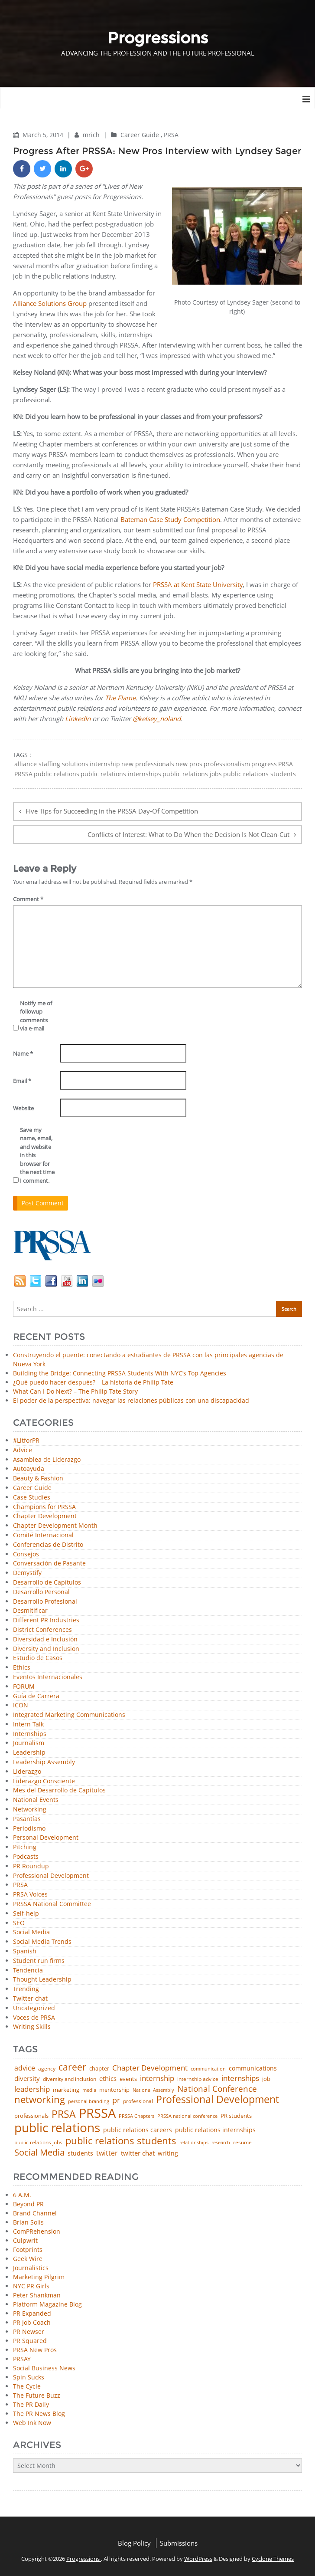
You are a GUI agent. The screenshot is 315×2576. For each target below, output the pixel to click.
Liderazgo (27, 1771)
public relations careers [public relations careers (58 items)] (137, 2130)
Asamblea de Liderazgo (47, 1460)
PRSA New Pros (35, 2350)
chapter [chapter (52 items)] (99, 2068)
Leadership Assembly (44, 1762)
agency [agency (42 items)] (46, 2068)
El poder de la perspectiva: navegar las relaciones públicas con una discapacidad (131, 1400)
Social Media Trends (42, 1942)
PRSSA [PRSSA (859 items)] (97, 2113)
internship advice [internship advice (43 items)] (197, 2079)
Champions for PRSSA (44, 1507)
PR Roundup (31, 1866)
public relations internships (121, 774)
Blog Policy (134, 2543)
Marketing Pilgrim (39, 2277)
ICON (20, 1705)
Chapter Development (45, 1516)
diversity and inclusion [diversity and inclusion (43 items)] (69, 2079)
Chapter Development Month (55, 1525)
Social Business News (44, 2368)
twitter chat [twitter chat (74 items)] (138, 2153)
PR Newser (28, 2331)
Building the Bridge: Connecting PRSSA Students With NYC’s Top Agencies (119, 1373)
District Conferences (42, 1630)
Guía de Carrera (36, 1696)
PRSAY (22, 2359)
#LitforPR (26, 1440)
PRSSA (23, 774)
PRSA (171, 135)
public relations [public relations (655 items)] (57, 2128)
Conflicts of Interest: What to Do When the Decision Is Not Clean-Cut (188, 834)
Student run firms (39, 1961)
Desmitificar (30, 1611)
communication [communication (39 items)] (208, 2068)
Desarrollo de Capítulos (47, 1582)
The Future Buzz (36, 2395)
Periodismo (29, 1828)
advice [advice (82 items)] (24, 2068)
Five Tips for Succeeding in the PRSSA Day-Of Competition (112, 811)
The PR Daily (31, 2404)
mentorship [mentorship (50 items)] (114, 2090)
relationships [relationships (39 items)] (193, 2142)
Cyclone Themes (273, 2559)
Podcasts (26, 1857)
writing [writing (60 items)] (168, 2153)
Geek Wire (27, 2258)
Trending (26, 1989)
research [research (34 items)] (220, 2142)
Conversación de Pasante (49, 1563)
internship (105, 764)
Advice (22, 1450)
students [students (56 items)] (80, 2153)
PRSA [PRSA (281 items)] (64, 2115)
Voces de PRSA (34, 2017)
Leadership (29, 1752)
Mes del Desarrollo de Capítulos (59, 1790)
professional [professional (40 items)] (138, 2101)
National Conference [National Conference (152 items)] (217, 2088)
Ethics (21, 1667)
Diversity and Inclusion (46, 1649)
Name (23, 1053)
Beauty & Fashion (38, 1478)
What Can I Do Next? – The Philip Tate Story (75, 1391)
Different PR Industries (46, 1620)
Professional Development (51, 1876)
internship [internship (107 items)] (157, 2078)
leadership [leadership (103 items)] (32, 2089)
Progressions (83, 2559)
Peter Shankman (37, 2295)
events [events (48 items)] (128, 2079)
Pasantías (27, 1819)
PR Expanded (32, 2313)
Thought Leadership (42, 1979)
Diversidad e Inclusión (45, 1639)
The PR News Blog (39, 2413)
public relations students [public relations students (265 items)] (120, 2141)
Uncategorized (34, 2008)
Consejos (26, 1554)
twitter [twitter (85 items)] (107, 2153)
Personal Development (45, 1837)
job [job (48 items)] (266, 2079)
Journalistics (31, 2268)
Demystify (27, 1573)
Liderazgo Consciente (44, 1781)
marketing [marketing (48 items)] (66, 2090)
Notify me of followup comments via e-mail (36, 1016)
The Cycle (27, 2386)
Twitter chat (30, 1998)
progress (264, 764)
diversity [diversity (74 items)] (27, 2078)
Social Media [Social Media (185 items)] (39, 2152)
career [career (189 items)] (72, 2067)
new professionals (147, 764)
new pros (188, 764)
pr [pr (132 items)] (116, 2100)
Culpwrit (25, 2240)
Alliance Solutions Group (50, 303)
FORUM (24, 1686)
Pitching (24, 1847)
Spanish (24, 1951)
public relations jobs (192, 774)
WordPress (198, 2559)
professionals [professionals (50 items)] (31, 2116)
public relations (56, 774)
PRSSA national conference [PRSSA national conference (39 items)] (187, 2115)
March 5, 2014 (44, 135)
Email (22, 1081)
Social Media (31, 1932)
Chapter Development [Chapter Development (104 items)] (150, 2067)
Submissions (179, 2543)
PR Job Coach (32, 2322)
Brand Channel (35, 2213)
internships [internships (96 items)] (240, 2078)
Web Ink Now (32, 2422)
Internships (29, 1734)
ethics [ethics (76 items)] (108, 2078)
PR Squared (30, 2340)
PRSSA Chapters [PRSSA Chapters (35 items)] (136, 2116)
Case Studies (31, 1497)
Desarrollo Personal (41, 1592)
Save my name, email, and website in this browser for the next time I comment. (37, 1155)
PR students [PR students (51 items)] (236, 2116)
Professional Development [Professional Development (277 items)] (217, 2100)
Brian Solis (28, 2222)
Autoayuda (28, 1469)
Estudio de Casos (37, 1658)
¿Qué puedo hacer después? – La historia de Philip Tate (93, 1382)
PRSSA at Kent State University (198, 584)
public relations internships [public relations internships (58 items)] (215, 2130)
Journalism (28, 1743)
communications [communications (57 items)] (253, 2068)
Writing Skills (32, 2027)
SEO (19, 1923)
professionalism (227, 764)
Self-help (26, 1913)
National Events (35, 1800)
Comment (28, 899)
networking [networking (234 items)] (39, 2099)
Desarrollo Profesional (45, 1601)
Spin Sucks (28, 2377)
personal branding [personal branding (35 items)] (88, 2101)
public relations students (259, 774)
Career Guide (139, 135)
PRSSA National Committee (52, 1904)
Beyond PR (28, 2204)
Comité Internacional (43, 1535)
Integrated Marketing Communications (69, 1715)
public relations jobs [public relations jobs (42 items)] (38, 2142)
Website (23, 1108)
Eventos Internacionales (47, 1677)
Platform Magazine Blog (47, 2304)
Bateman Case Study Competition (170, 519)
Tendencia (28, 1970)
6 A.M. (22, 2195)
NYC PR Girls (31, 2286)
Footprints (27, 2249)
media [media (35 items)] (89, 2090)
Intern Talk (28, 1724)
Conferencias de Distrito (48, 1545)
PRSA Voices (30, 1894)
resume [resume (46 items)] (242, 2142)
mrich (92, 135)
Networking (29, 1809)
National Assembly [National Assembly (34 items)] (153, 2090)
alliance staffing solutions (51, 764)
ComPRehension (36, 2231)
